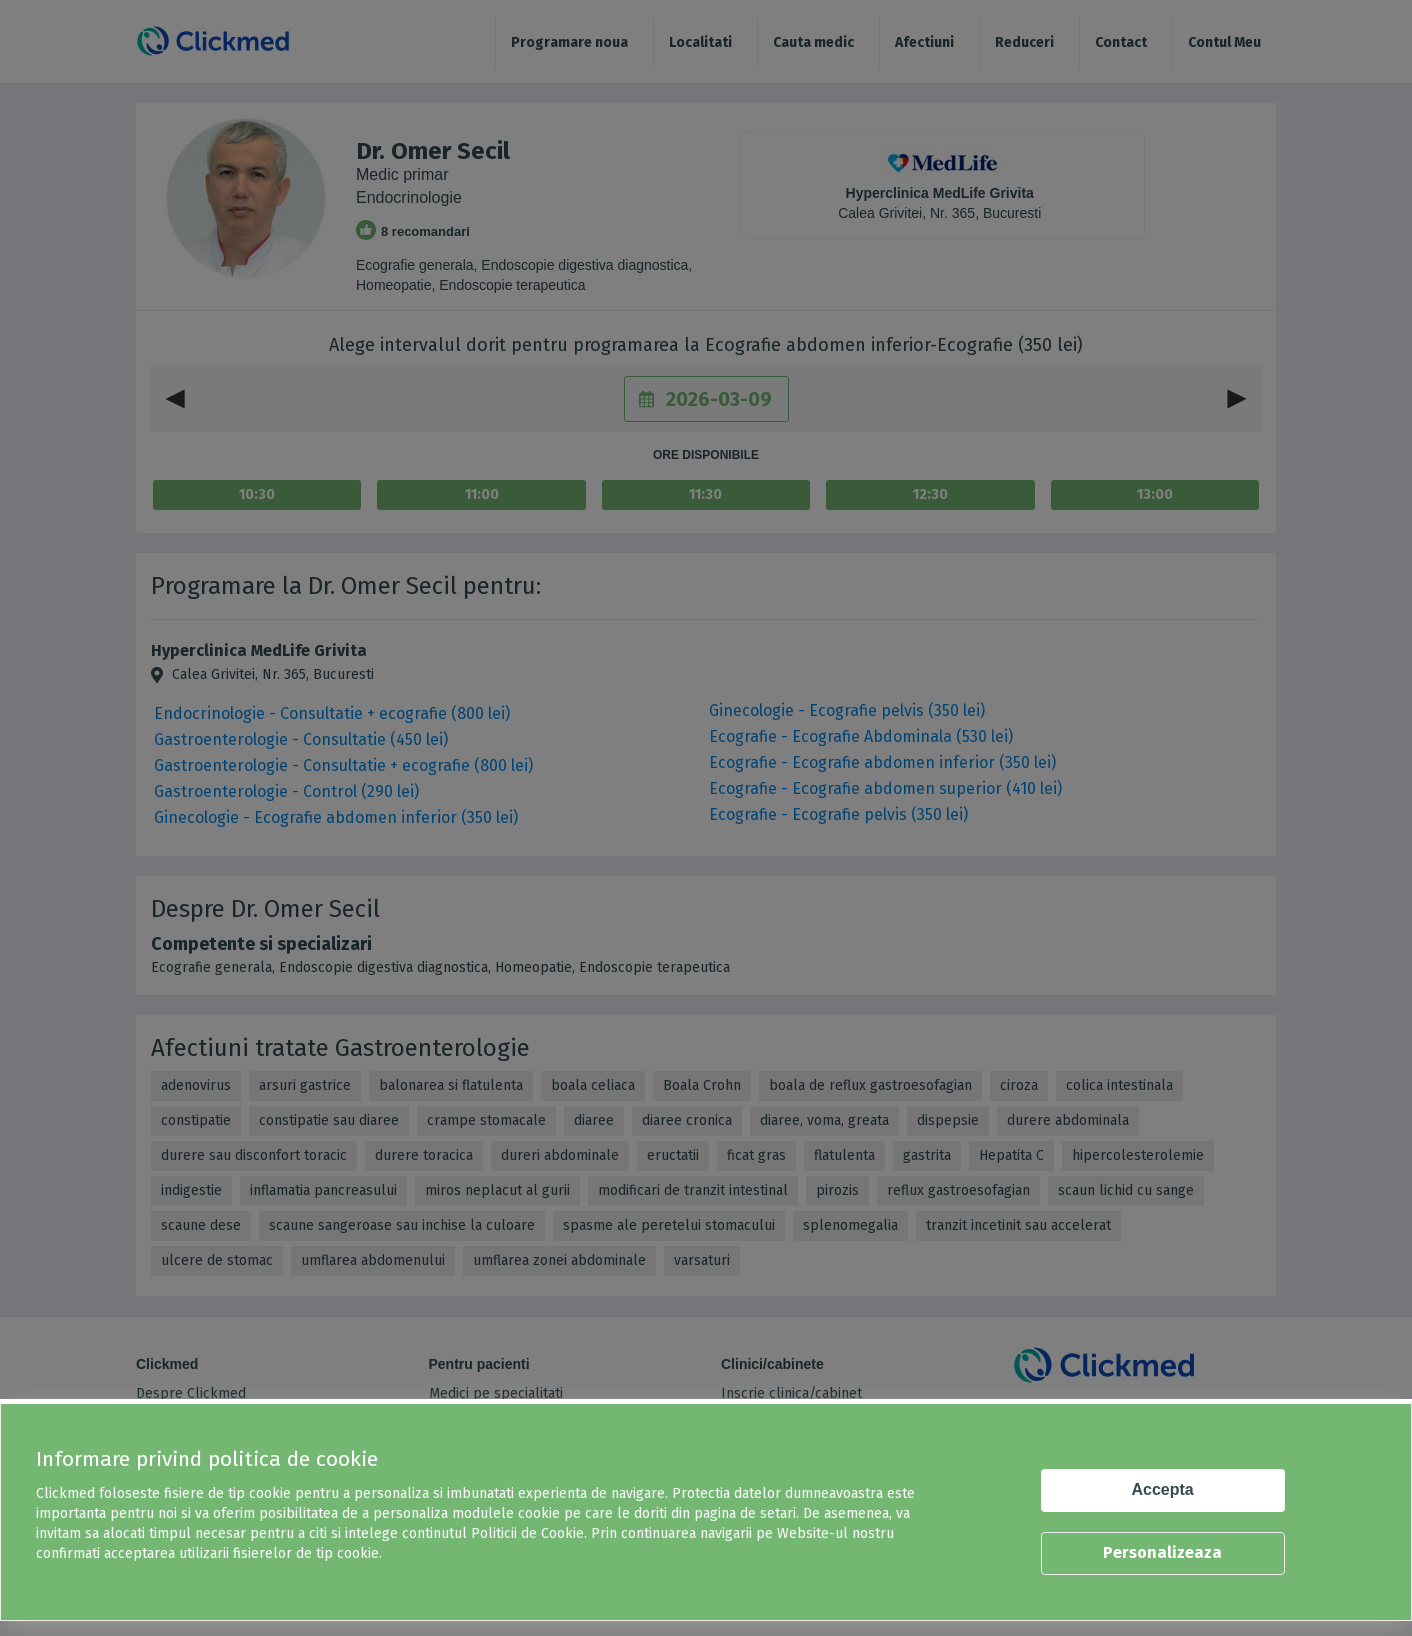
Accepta (1163, 1489)
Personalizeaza (1162, 1552)
